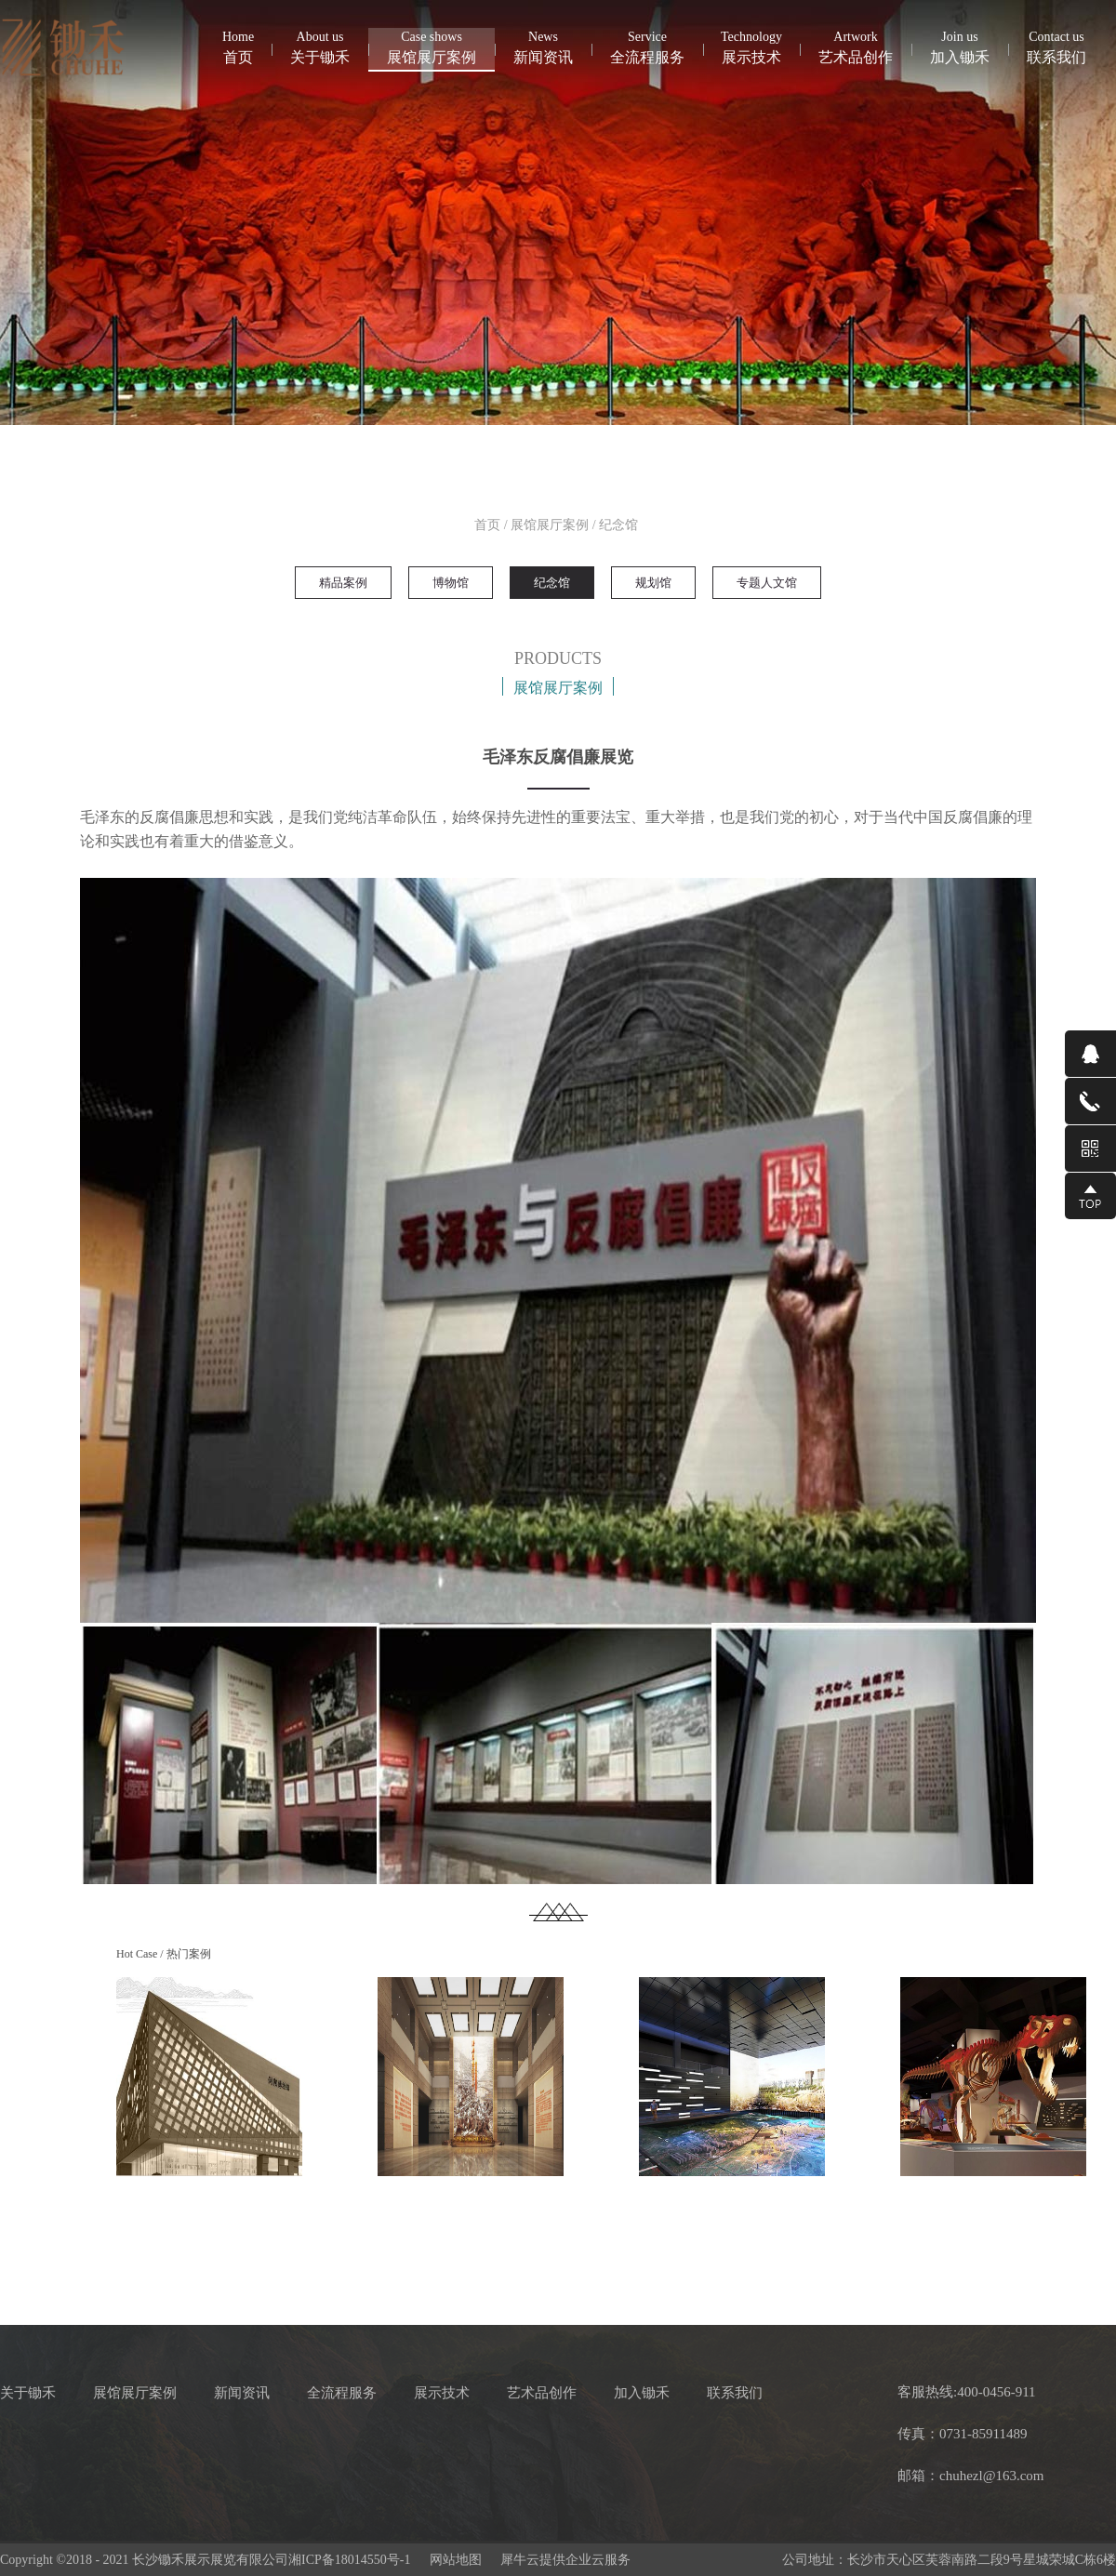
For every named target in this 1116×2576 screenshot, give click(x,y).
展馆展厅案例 (550, 525)
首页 (238, 46)
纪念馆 (618, 525)
